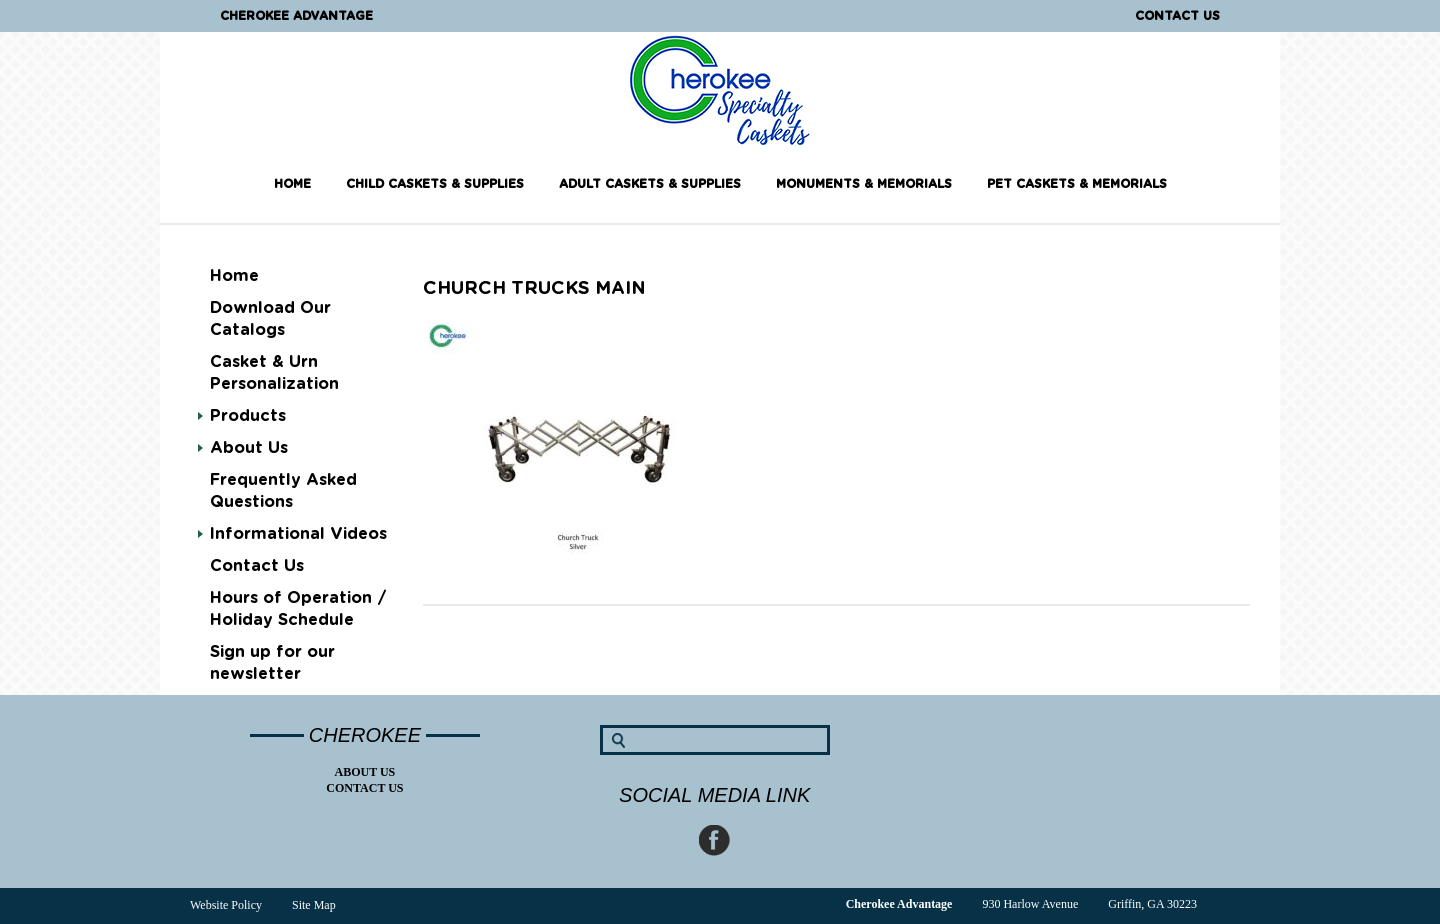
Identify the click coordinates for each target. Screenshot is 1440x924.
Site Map (314, 905)
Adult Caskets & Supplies (650, 184)
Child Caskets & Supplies (435, 184)
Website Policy (226, 905)
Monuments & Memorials (864, 184)
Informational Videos (298, 534)
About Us (249, 448)
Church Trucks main (534, 289)
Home (292, 184)
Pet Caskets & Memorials (1077, 184)
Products (248, 416)
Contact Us (1177, 16)
